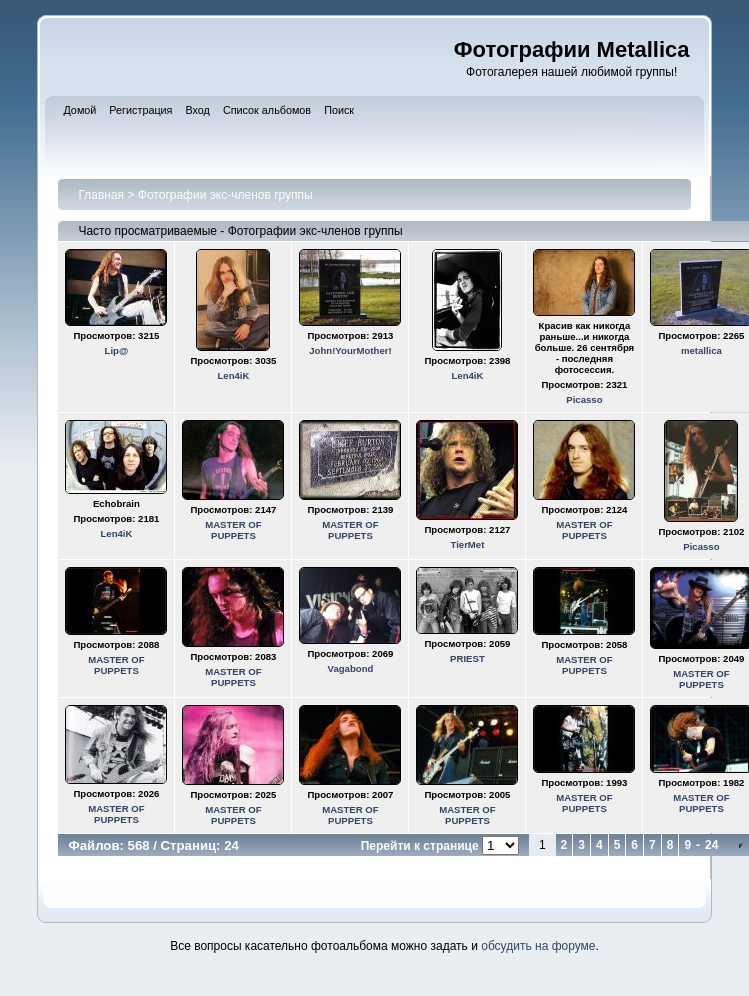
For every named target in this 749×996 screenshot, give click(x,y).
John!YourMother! (350, 350)
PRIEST (467, 658)
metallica (701, 350)
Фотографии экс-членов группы (225, 195)
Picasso (584, 399)
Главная (101, 195)
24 (711, 845)
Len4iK (233, 375)
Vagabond (351, 668)
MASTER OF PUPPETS (233, 530)
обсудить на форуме (538, 946)
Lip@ (117, 350)
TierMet (467, 544)
